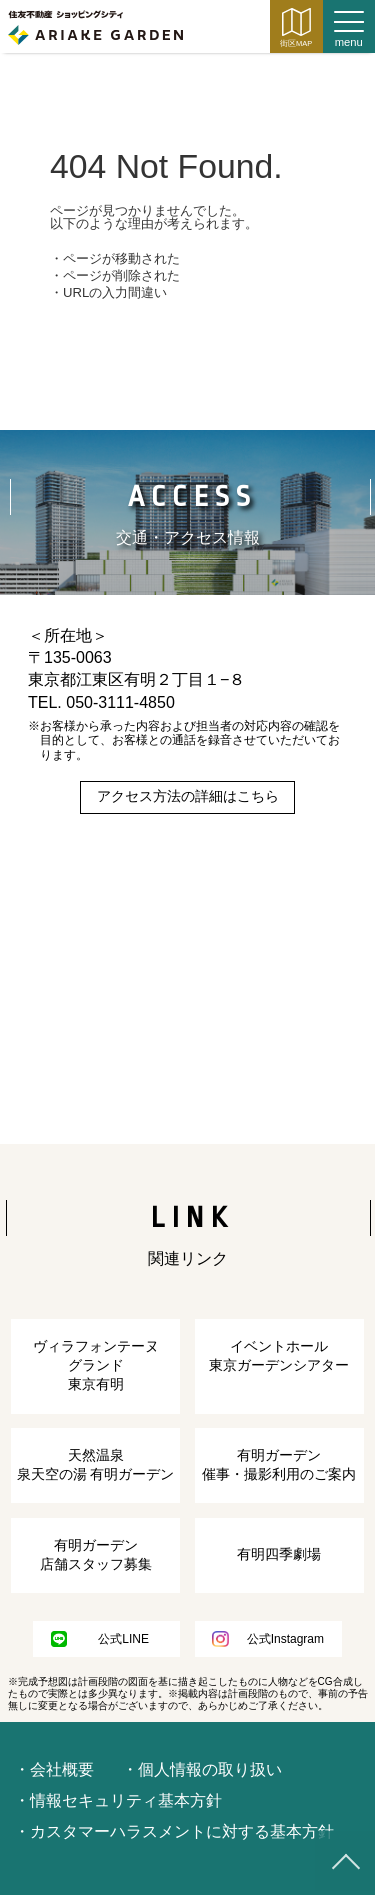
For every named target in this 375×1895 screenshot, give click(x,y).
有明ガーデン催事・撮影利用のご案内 (279, 1465)
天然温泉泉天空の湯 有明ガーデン (96, 1465)
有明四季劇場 (279, 1554)
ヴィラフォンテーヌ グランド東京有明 (96, 1365)
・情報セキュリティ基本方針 (118, 1800)
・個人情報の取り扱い (202, 1769)
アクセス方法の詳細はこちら (188, 796)
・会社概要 (54, 1769)
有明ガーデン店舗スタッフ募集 (96, 1555)
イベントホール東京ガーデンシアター (279, 1356)
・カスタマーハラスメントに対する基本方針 (174, 1831)
